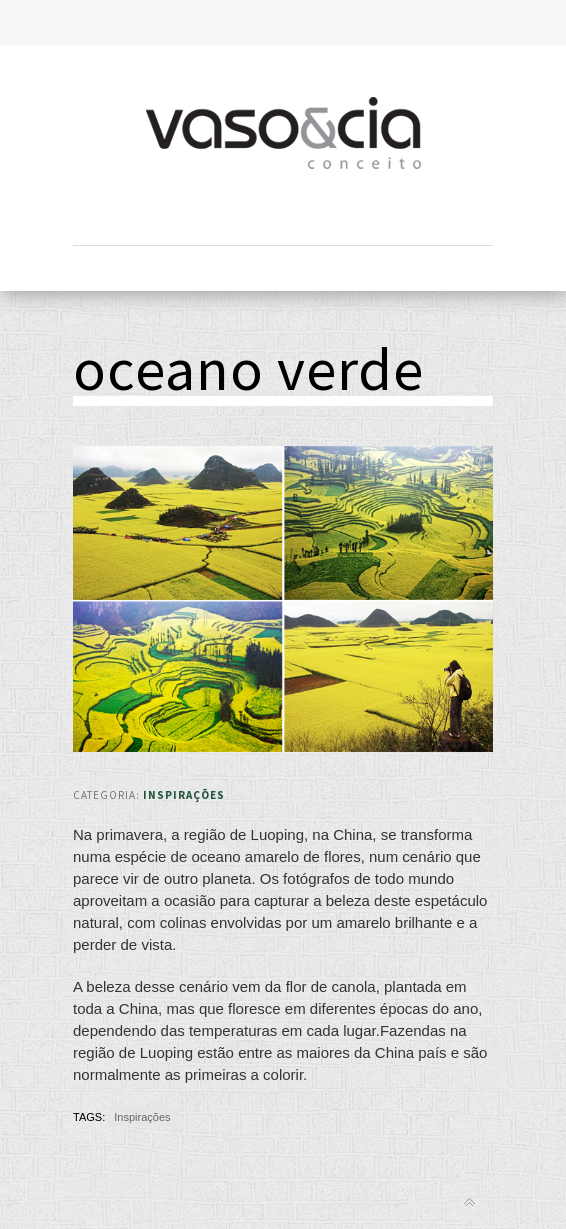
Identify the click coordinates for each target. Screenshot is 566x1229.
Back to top (469, 1202)
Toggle (283, 22)
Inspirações (184, 795)
